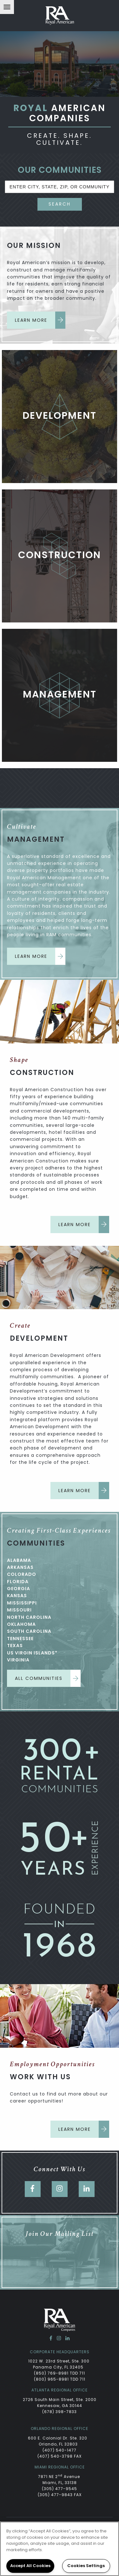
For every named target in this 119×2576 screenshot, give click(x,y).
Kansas (17, 1595)
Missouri (19, 1610)
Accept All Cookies (30, 2566)
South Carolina (29, 1631)
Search (60, 204)
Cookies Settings (86, 2566)
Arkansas (20, 1567)
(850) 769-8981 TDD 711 (59, 2373)
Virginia (18, 1660)
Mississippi (22, 1603)
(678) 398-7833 (59, 2411)
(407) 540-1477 (59, 2450)
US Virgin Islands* (32, 1653)
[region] (59, 2549)
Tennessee (20, 1638)
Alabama (19, 1560)
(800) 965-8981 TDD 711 (59, 2379)
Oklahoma (21, 1624)
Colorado (21, 1574)
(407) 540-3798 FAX (59, 2456)
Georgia (18, 1588)
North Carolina (29, 1617)
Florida (18, 1581)
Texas (15, 1645)
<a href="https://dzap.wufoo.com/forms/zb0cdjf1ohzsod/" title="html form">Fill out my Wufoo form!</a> (59, 2265)
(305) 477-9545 (59, 2488)
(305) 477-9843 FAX (60, 2494)
